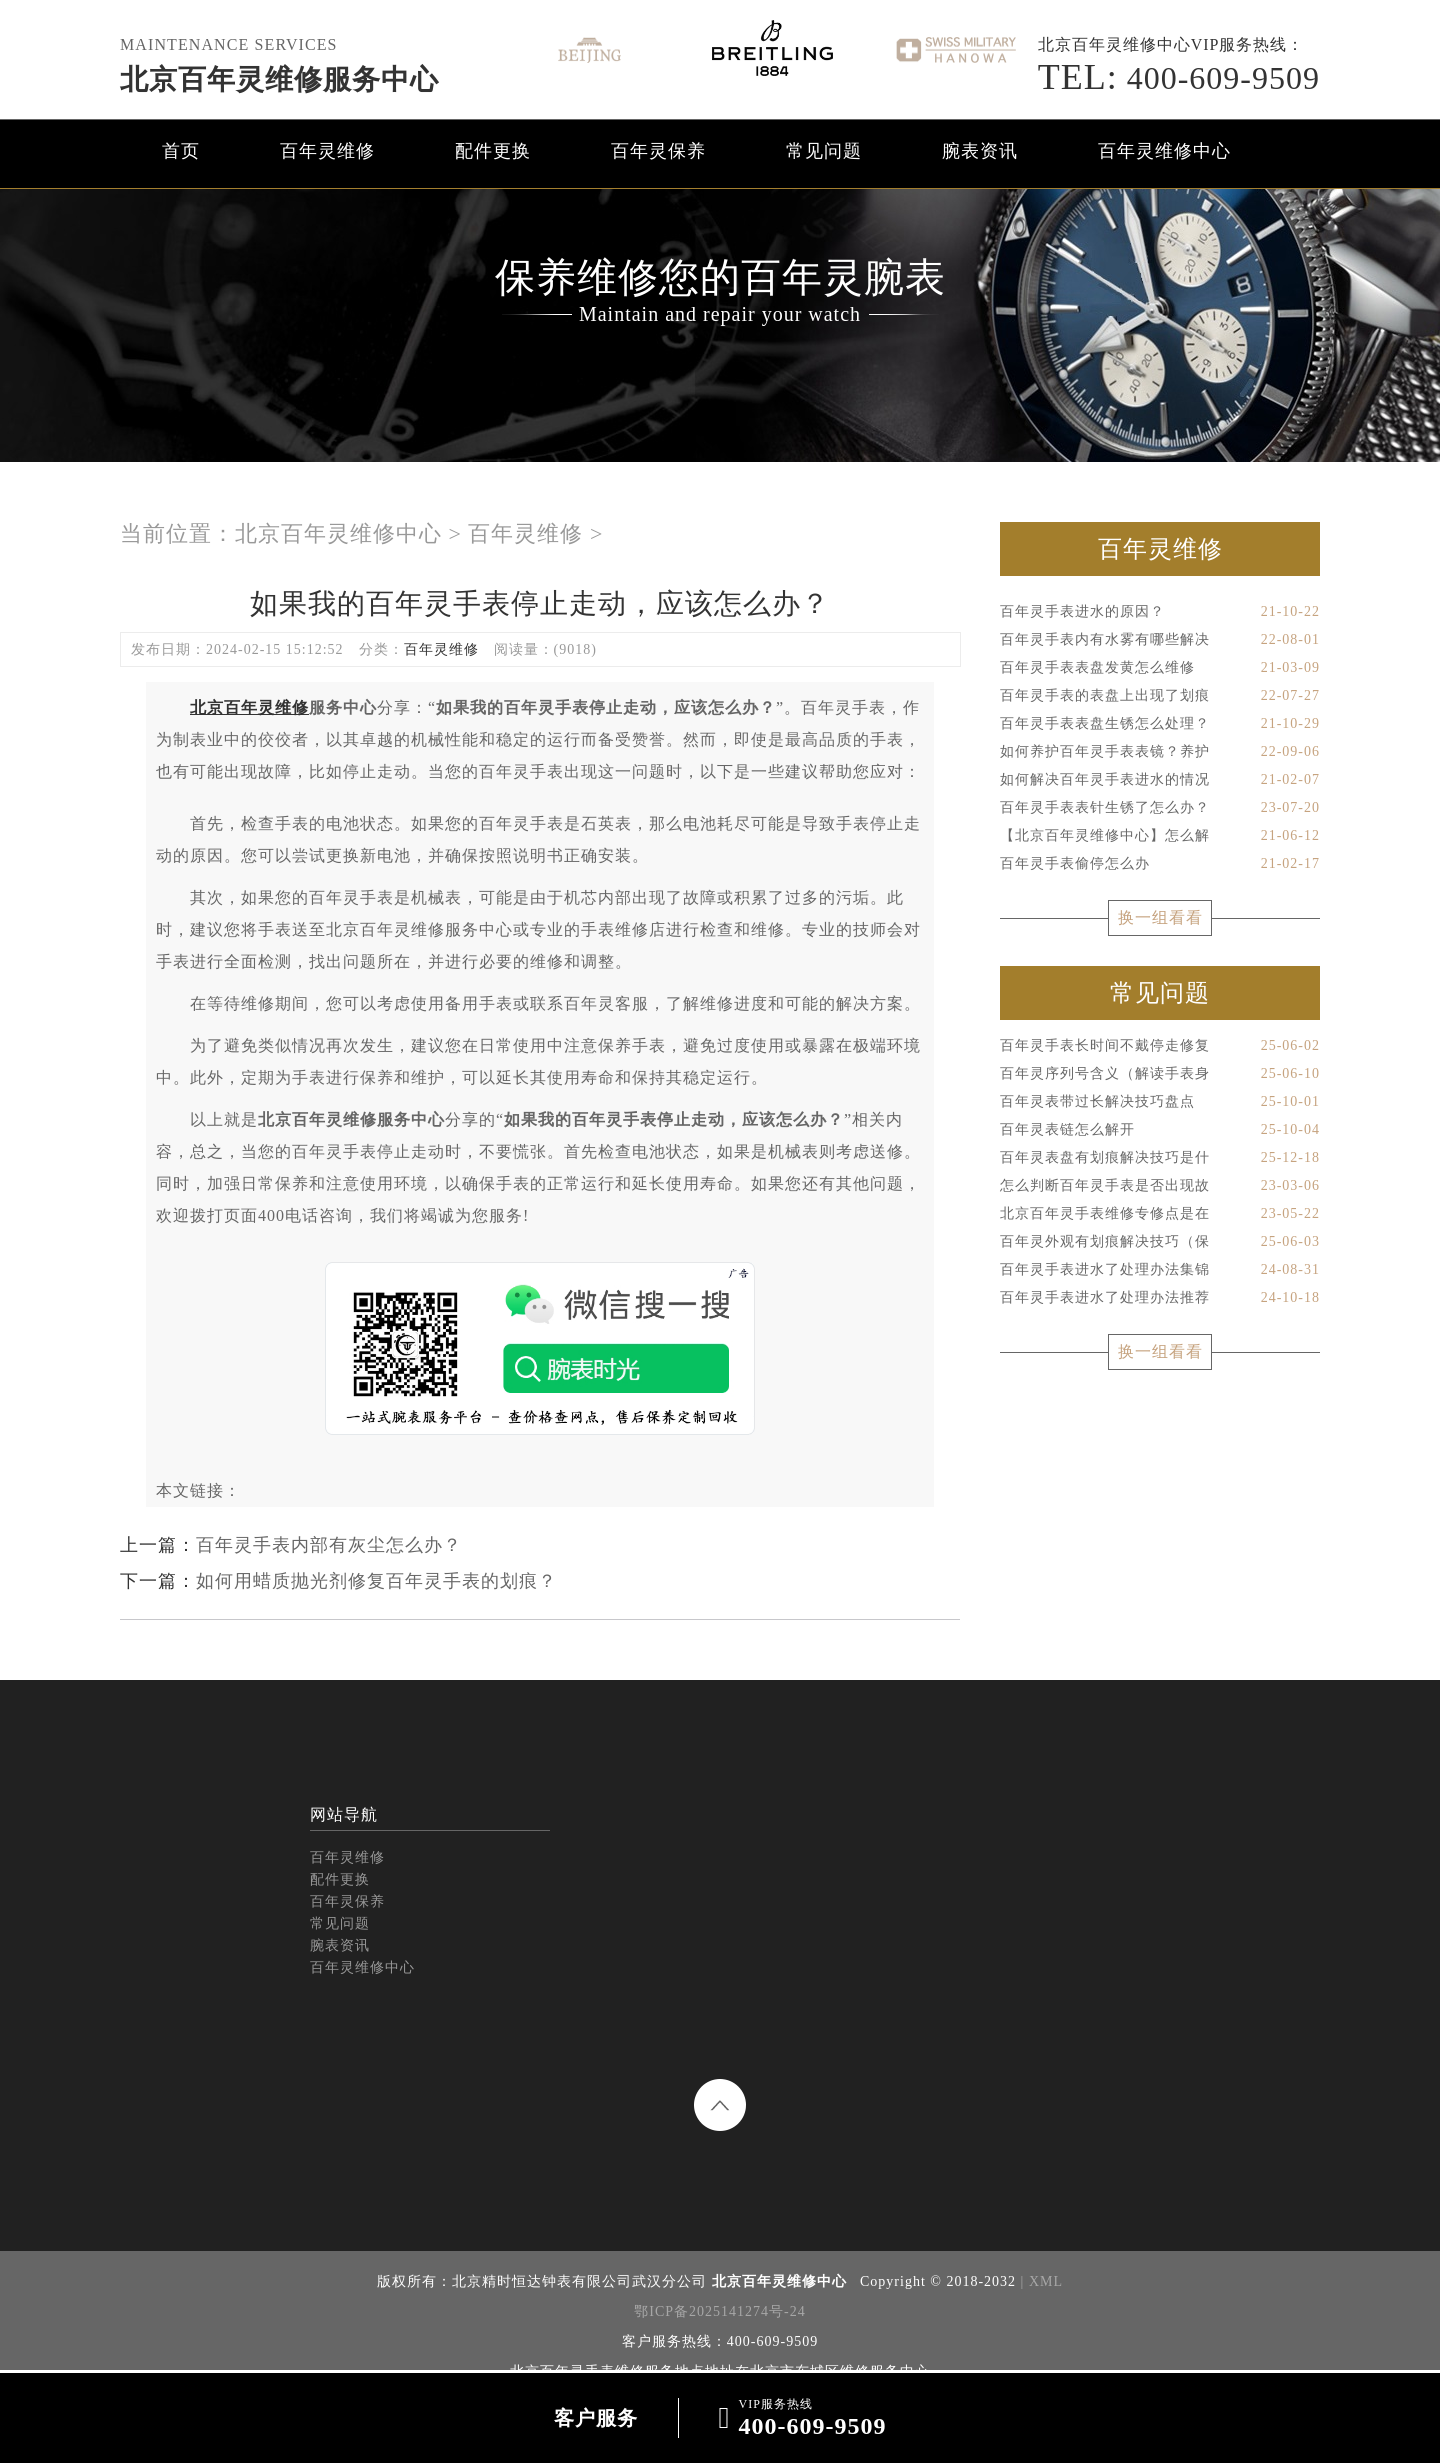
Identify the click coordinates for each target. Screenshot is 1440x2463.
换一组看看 (1160, 917)
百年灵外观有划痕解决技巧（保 (1160, 1242)
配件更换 (493, 151)
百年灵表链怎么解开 (1160, 1130)
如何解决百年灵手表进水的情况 (1160, 780)
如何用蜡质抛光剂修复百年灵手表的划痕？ (376, 1581)
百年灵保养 (658, 151)
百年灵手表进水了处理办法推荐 (1160, 1298)
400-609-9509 (1179, 78)
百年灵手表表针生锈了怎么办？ (1160, 808)
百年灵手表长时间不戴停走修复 (1160, 1046)
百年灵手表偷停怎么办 (1160, 864)
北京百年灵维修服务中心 (279, 79)
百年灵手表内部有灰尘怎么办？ (329, 1545)
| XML (1039, 2281)
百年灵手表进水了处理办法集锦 (1160, 1270)
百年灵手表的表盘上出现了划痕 (1160, 696)
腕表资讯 (980, 151)
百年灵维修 (327, 151)
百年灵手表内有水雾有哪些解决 (1160, 640)
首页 (181, 151)
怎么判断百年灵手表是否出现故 (1160, 1186)
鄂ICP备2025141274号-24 (719, 2311)
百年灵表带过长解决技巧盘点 (1160, 1102)
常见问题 (824, 151)
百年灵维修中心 (1164, 151)
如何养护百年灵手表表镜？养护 (1160, 752)
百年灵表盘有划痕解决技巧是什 (1160, 1158)
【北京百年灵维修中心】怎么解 (1160, 836)
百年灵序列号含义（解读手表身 (1160, 1074)
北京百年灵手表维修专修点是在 (1160, 1214)
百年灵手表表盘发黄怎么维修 (1160, 668)
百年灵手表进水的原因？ (1160, 612)
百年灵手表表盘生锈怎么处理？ (1160, 724)
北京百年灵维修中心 (338, 533)
